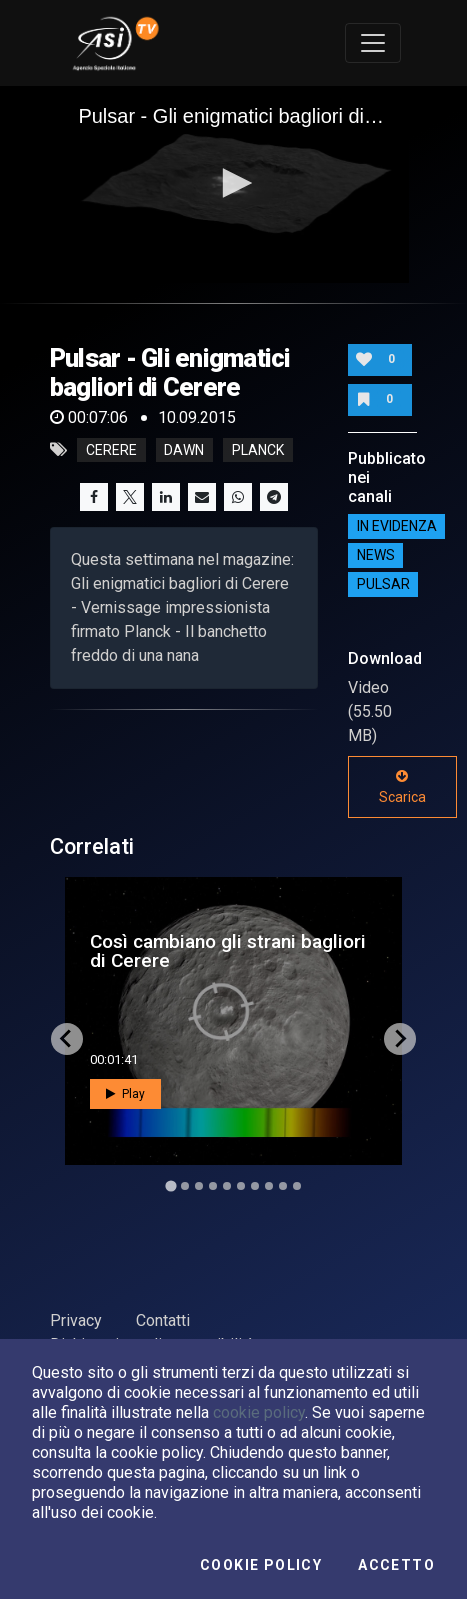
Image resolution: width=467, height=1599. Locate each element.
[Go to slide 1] (170, 1185)
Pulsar (383, 584)
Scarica (402, 787)
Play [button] (125, 1094)
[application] (233, 184)
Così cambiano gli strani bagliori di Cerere (228, 951)
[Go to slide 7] (255, 1186)
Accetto (396, 1565)
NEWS (376, 555)
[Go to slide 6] (241, 1186)
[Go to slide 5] (227, 1186)
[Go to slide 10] (297, 1186)
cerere (111, 450)
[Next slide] (400, 1039)
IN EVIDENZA (397, 526)
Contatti (163, 1320)
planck (258, 450)
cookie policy (259, 1412)
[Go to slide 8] (269, 1186)
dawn (184, 450)
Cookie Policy (261, 1565)
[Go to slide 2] (185, 1186)
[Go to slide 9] (283, 1186)
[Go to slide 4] (213, 1186)
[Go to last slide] (67, 1039)
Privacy (76, 1320)
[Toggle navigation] (373, 43)
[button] (234, 183)
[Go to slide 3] (199, 1186)
